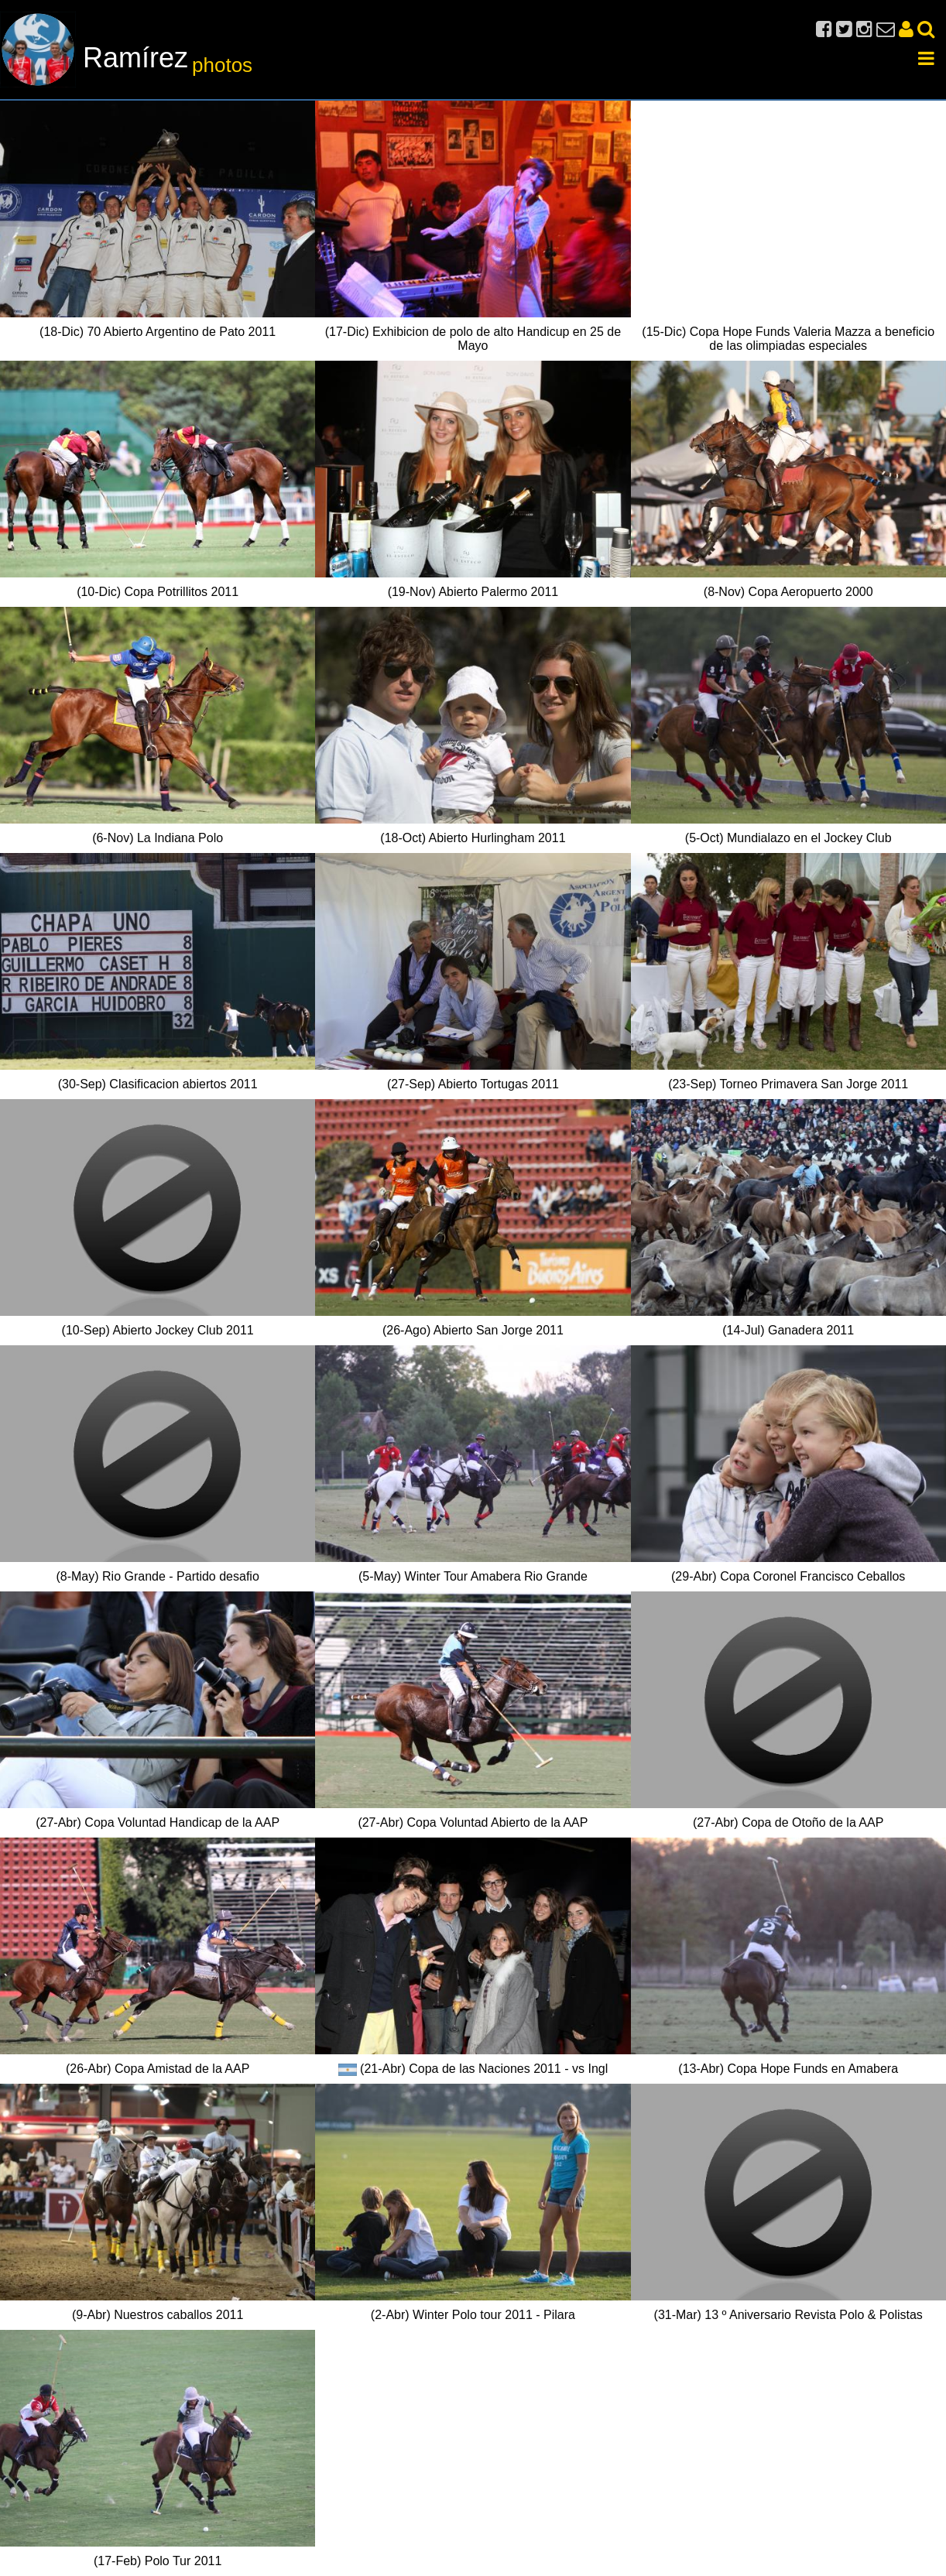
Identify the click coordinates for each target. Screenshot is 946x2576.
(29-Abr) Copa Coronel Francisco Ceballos (788, 1576)
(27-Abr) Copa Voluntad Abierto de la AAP (473, 1822)
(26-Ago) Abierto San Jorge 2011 (473, 1330)
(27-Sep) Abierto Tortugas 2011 (473, 1084)
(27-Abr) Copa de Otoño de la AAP (788, 1822)
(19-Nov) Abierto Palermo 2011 (473, 591)
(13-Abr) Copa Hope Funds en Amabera (788, 2068)
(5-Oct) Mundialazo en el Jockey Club (788, 837)
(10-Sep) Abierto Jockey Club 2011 (158, 1330)
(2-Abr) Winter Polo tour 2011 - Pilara (473, 2314)
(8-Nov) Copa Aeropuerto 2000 (788, 591)
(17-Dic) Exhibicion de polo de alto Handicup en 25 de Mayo (473, 338)
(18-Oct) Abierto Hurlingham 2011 (472, 837)
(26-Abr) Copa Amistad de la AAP (157, 2068)
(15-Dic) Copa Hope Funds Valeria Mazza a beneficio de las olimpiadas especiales (788, 338)
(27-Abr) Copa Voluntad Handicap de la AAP (157, 1822)
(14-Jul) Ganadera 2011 (788, 1330)
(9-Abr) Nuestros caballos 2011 (157, 2314)
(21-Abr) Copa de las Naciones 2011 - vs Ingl (484, 2068)
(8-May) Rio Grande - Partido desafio (157, 1576)
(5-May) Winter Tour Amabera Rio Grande (473, 1576)
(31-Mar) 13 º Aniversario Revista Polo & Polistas (788, 2314)
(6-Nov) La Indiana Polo (157, 837)
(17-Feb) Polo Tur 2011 (157, 2560)
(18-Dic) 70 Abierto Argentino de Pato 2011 (157, 331)
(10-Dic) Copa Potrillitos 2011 (157, 591)
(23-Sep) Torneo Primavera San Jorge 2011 (788, 1084)
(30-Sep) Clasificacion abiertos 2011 (158, 1084)
